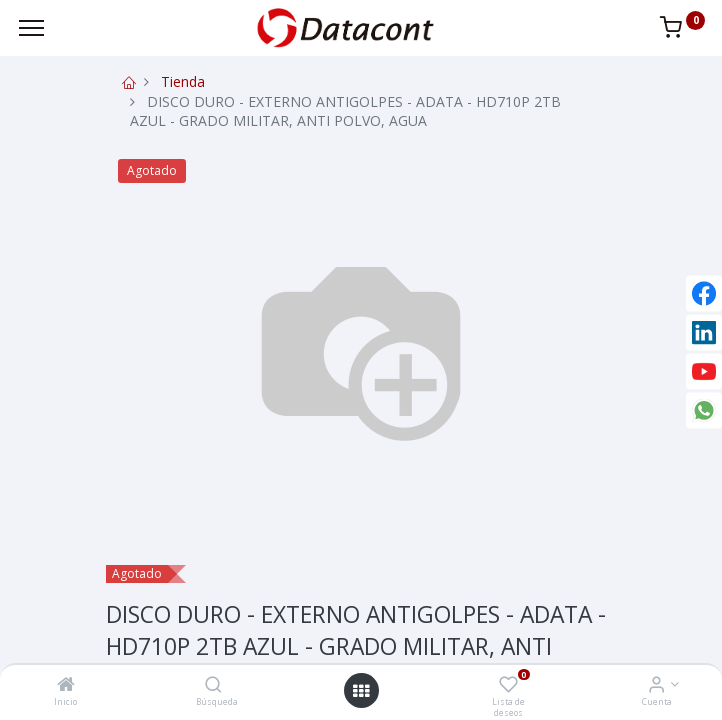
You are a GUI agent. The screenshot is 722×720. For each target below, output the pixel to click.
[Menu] (31, 28)
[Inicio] (66, 685)
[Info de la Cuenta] (656, 685)
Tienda (183, 81)
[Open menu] (361, 691)
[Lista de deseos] (508, 685)
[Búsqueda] (213, 685)
